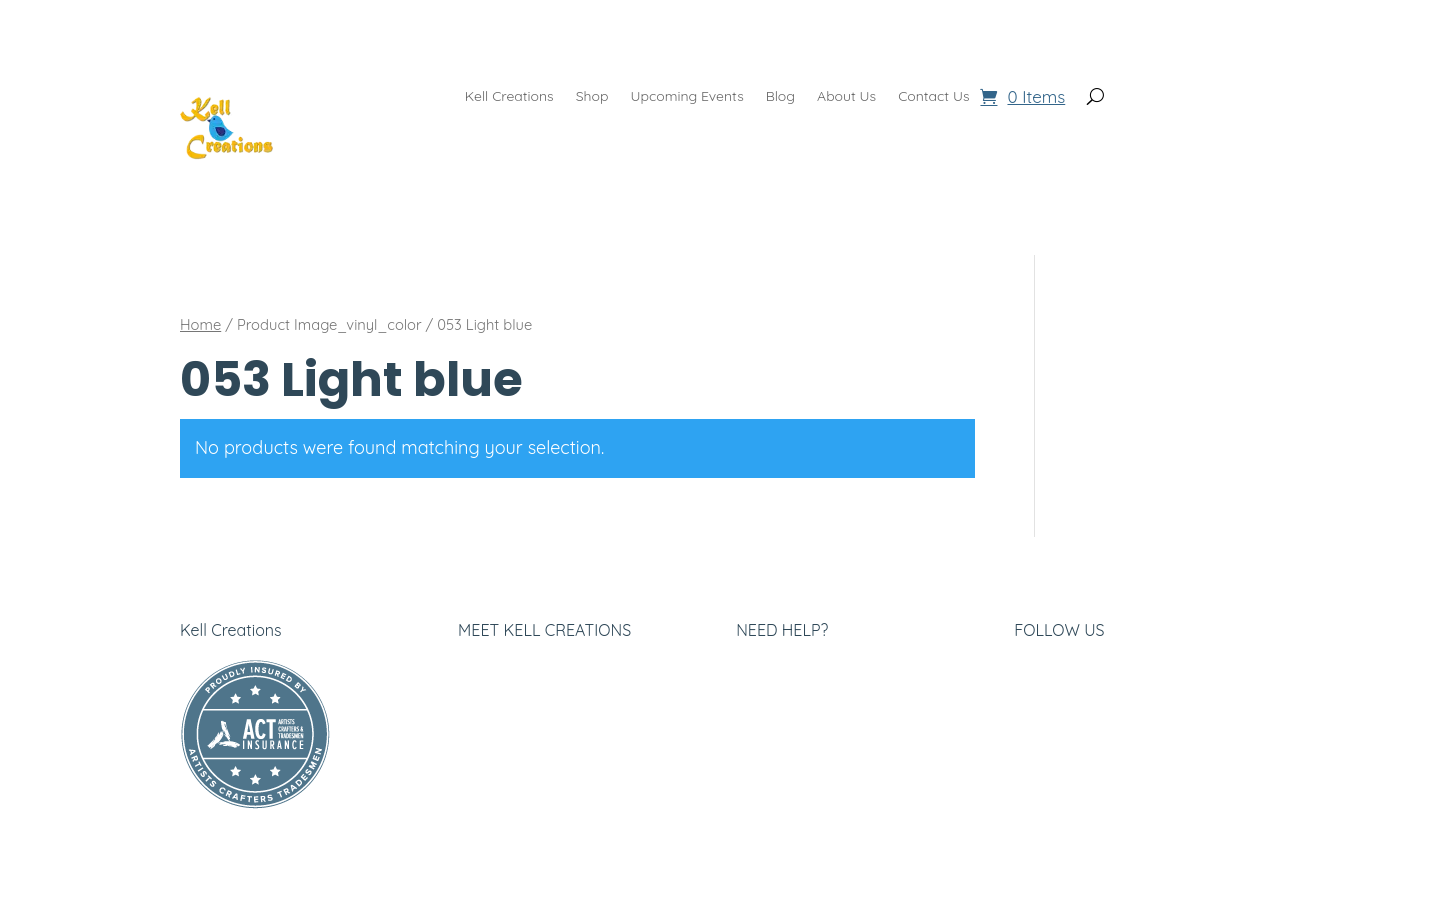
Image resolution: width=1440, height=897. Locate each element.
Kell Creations (509, 97)
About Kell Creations (533, 671)
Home (200, 324)
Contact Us (933, 97)
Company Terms (797, 697)
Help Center (780, 671)
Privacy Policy (509, 697)
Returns (764, 723)
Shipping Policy (791, 748)
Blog (780, 97)
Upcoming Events (686, 97)
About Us (846, 97)
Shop (592, 97)
